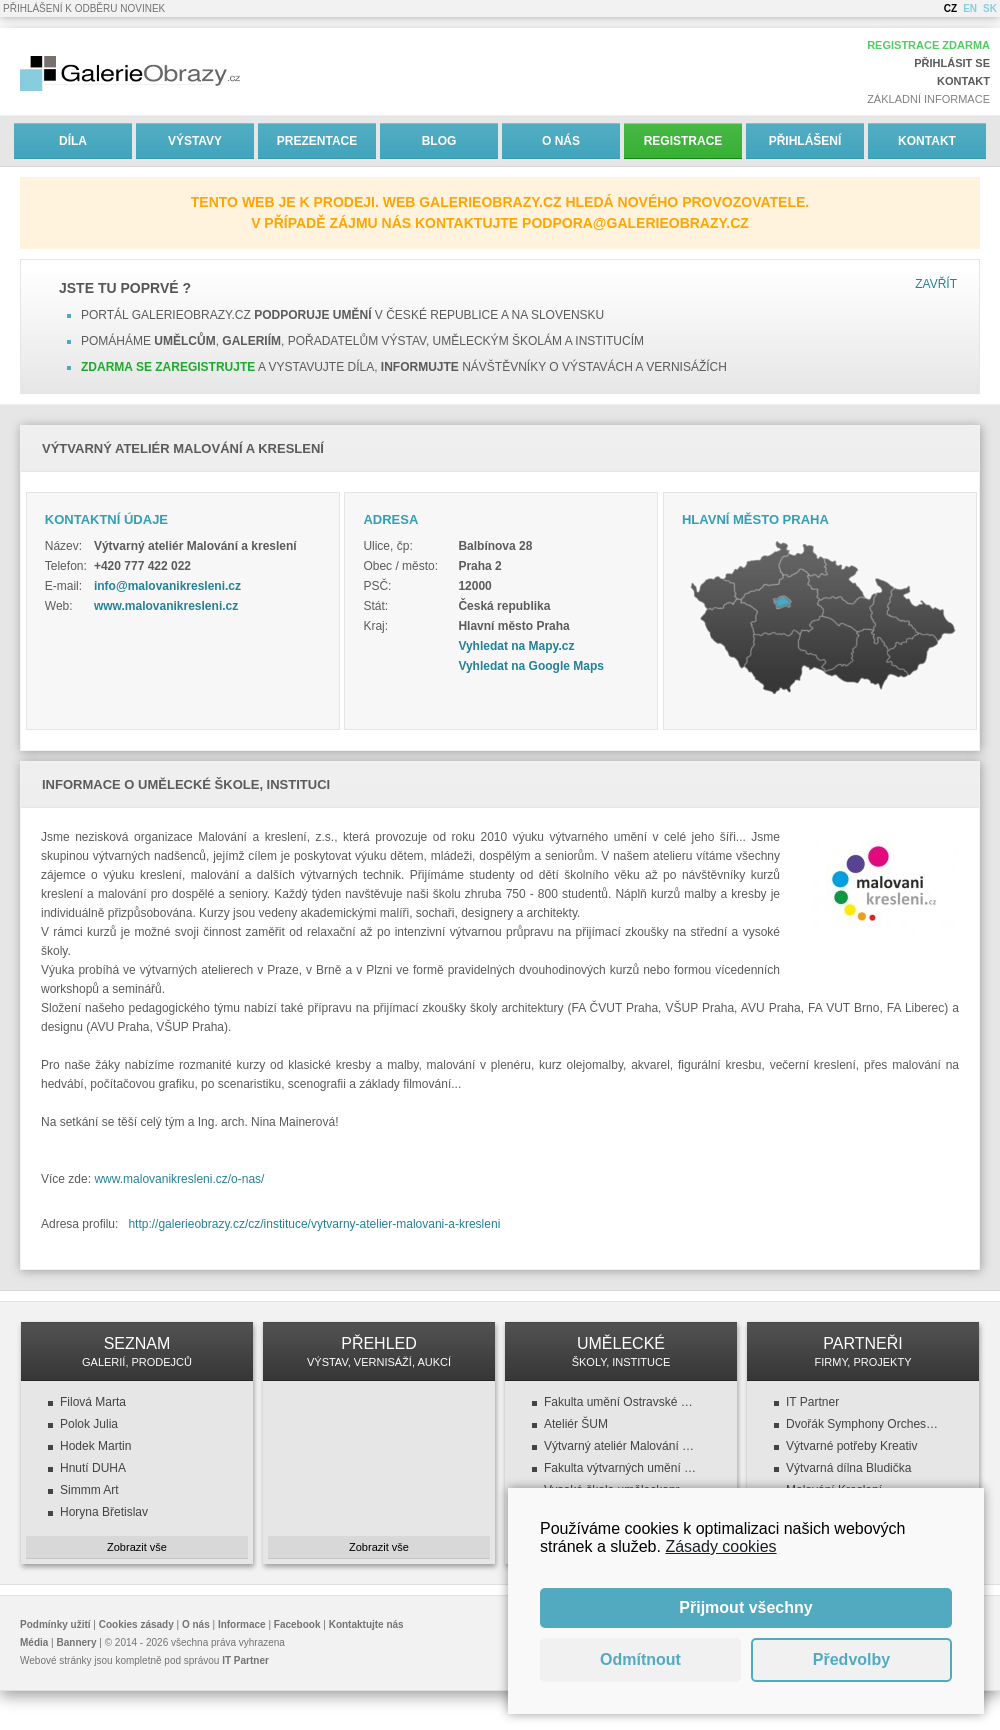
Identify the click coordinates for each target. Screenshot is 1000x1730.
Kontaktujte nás (366, 1624)
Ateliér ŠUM (576, 1424)
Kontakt (963, 81)
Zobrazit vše (137, 1547)
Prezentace (317, 141)
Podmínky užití (55, 1624)
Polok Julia (89, 1424)
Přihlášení (805, 141)
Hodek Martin (95, 1446)
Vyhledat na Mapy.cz (516, 646)
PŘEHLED (379, 1351)
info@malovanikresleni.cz (167, 586)
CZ (950, 8)
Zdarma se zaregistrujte (168, 367)
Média (34, 1642)
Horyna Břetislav (104, 1512)
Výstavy (195, 141)
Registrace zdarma (928, 45)
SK (990, 8)
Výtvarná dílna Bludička (848, 1468)
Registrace (683, 141)
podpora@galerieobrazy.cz (635, 223)
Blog (439, 141)
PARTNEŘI (863, 1351)
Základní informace (928, 99)
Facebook (297, 1624)
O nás (561, 141)
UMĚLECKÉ (621, 1351)
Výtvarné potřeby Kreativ (851, 1446)
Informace (242, 1624)
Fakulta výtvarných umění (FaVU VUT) (621, 1468)
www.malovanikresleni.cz (166, 606)
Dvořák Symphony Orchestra (863, 1424)
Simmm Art (89, 1490)
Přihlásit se (952, 63)
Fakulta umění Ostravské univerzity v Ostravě (621, 1402)
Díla (73, 141)
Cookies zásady (136, 1624)
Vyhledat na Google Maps (531, 666)
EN (970, 8)
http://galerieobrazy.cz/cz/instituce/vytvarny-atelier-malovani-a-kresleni (314, 1224)
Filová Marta (93, 1402)
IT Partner (812, 1402)
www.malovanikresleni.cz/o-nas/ (179, 1179)
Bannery (77, 1642)
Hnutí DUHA (93, 1468)
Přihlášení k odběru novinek (84, 8)
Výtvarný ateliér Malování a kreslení (621, 1446)
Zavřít (936, 284)
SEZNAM (137, 1351)
